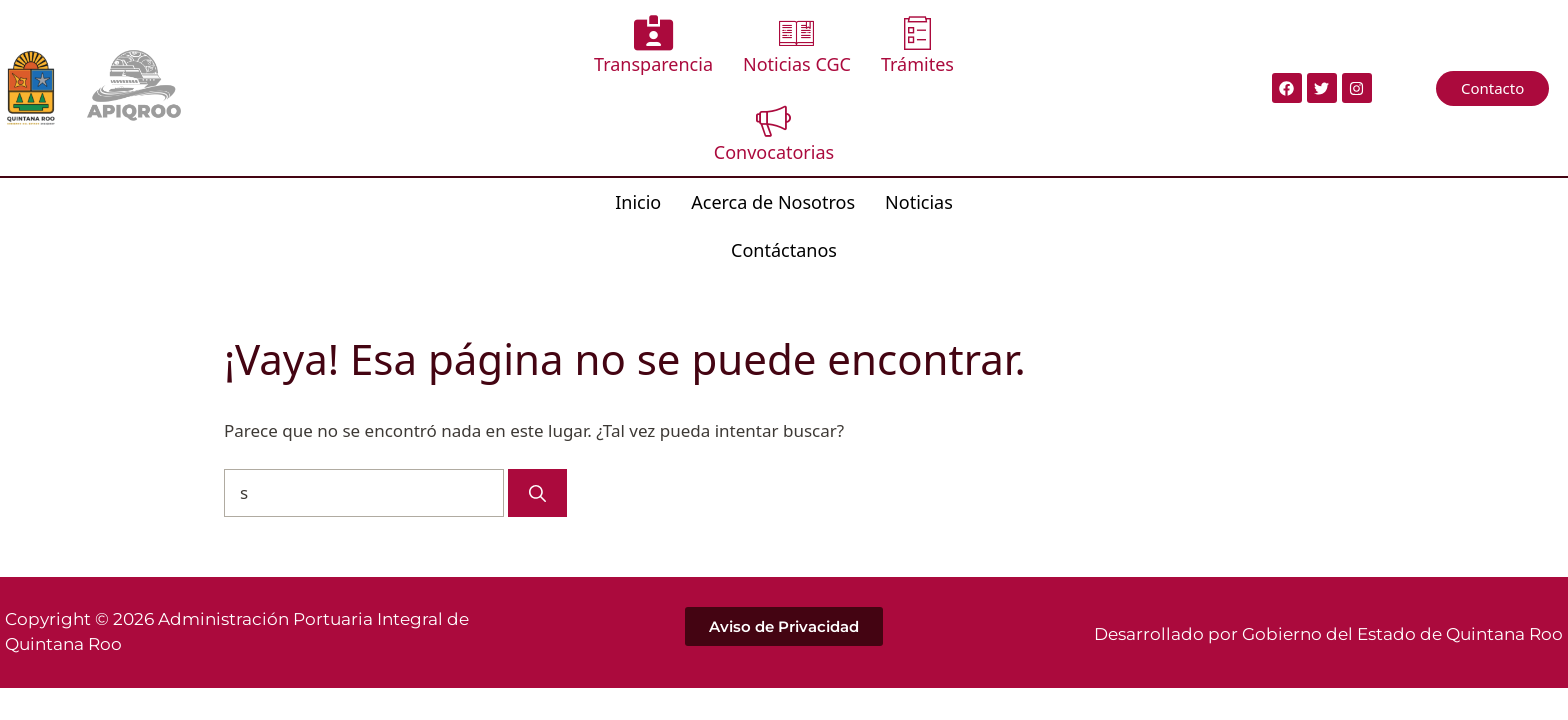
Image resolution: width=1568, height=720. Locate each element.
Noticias (851, 121)
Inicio (570, 121)
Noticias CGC (722, 49)
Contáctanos (968, 121)
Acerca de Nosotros (705, 121)
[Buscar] (537, 365)
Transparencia (578, 49)
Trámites (842, 49)
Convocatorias (969, 49)
